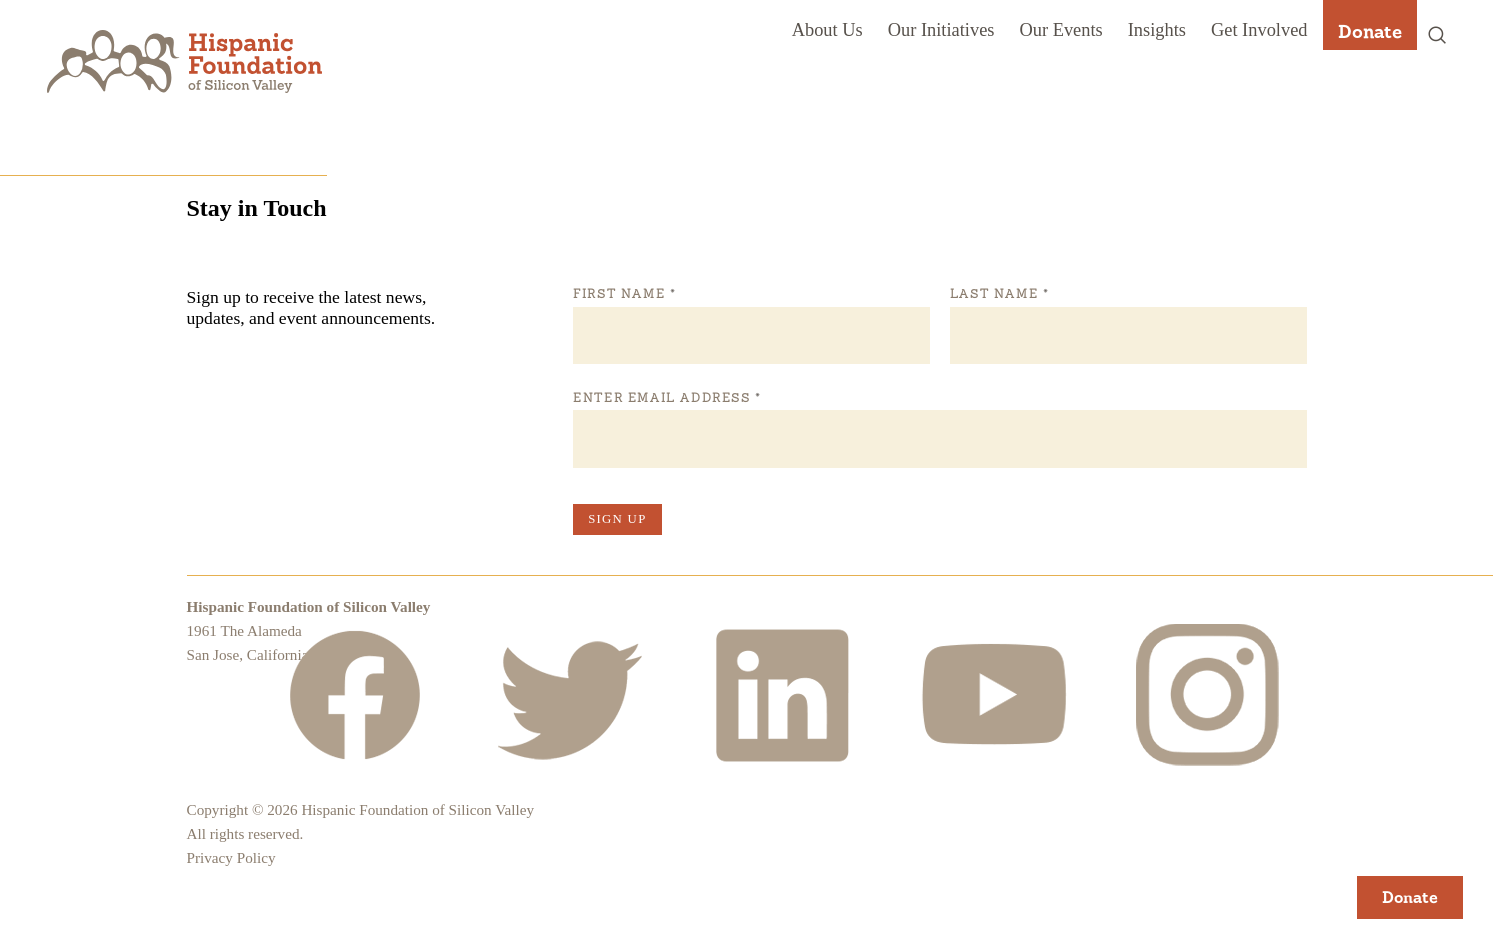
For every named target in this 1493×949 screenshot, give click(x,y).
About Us (827, 30)
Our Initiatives (941, 30)
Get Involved (1259, 30)
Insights (1157, 30)
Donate (1370, 31)
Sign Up (617, 519)
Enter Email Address (666, 398)
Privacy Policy (231, 857)
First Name (624, 294)
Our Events (1060, 30)
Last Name (999, 294)
